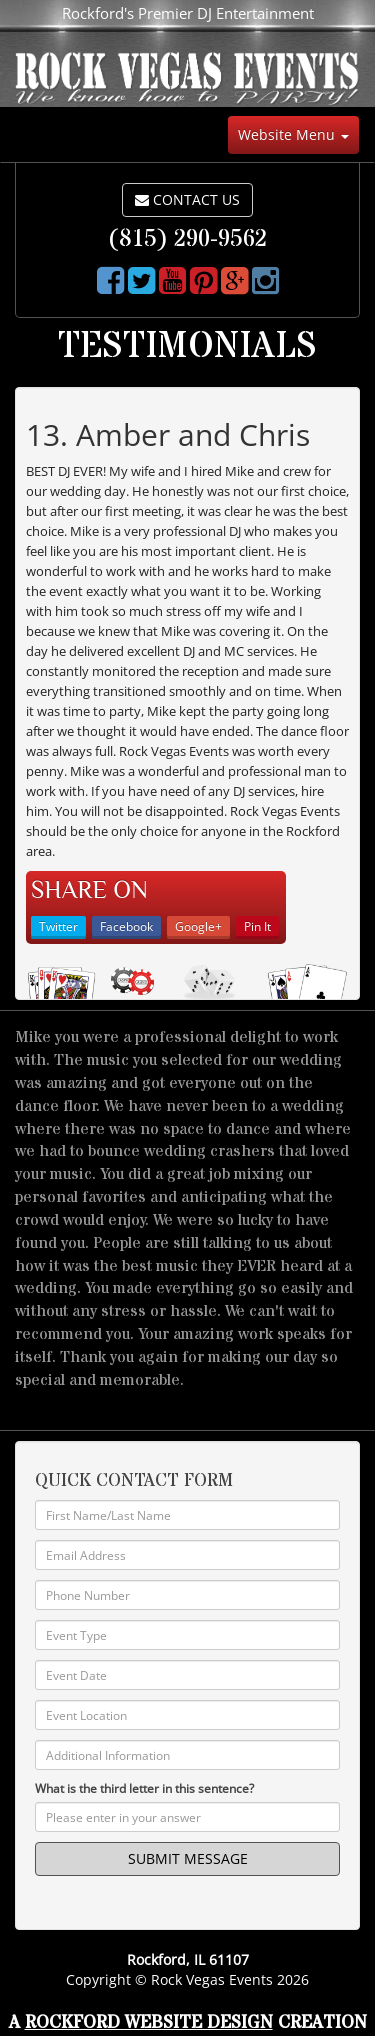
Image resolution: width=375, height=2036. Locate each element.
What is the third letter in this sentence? (144, 1788)
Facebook (126, 926)
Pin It (257, 926)
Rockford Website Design (149, 2022)
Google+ (198, 926)
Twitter (58, 926)
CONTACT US (187, 199)
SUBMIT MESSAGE (188, 1858)
